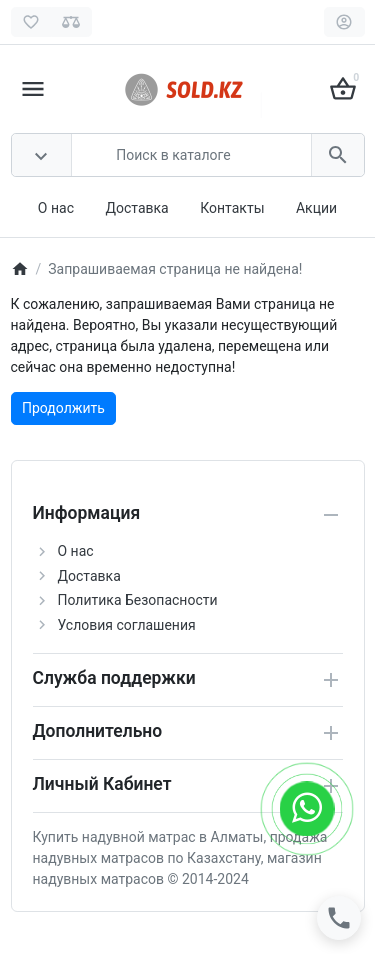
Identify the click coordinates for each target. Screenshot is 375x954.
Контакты (232, 208)
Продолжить (63, 408)
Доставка (136, 208)
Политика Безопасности (138, 600)
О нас (56, 208)
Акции (316, 208)
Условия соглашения (127, 625)
